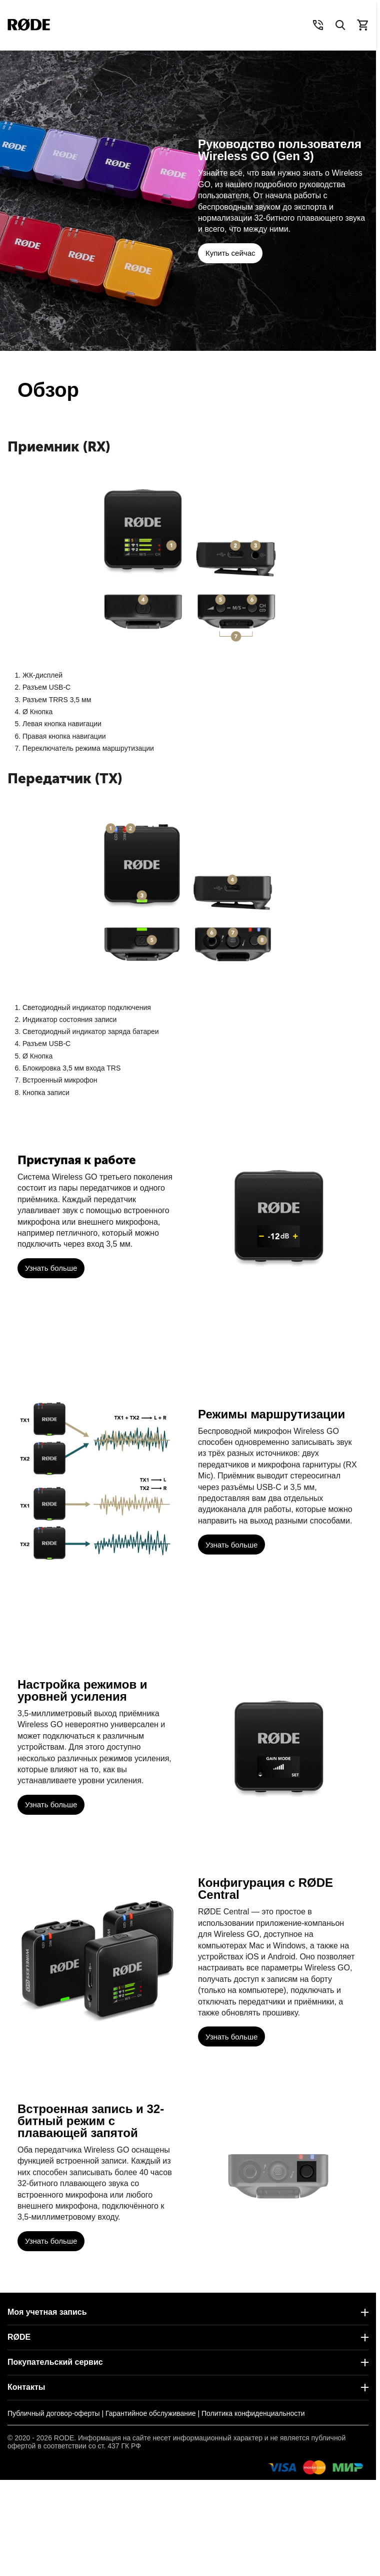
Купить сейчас (230, 253)
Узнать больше (51, 1268)
